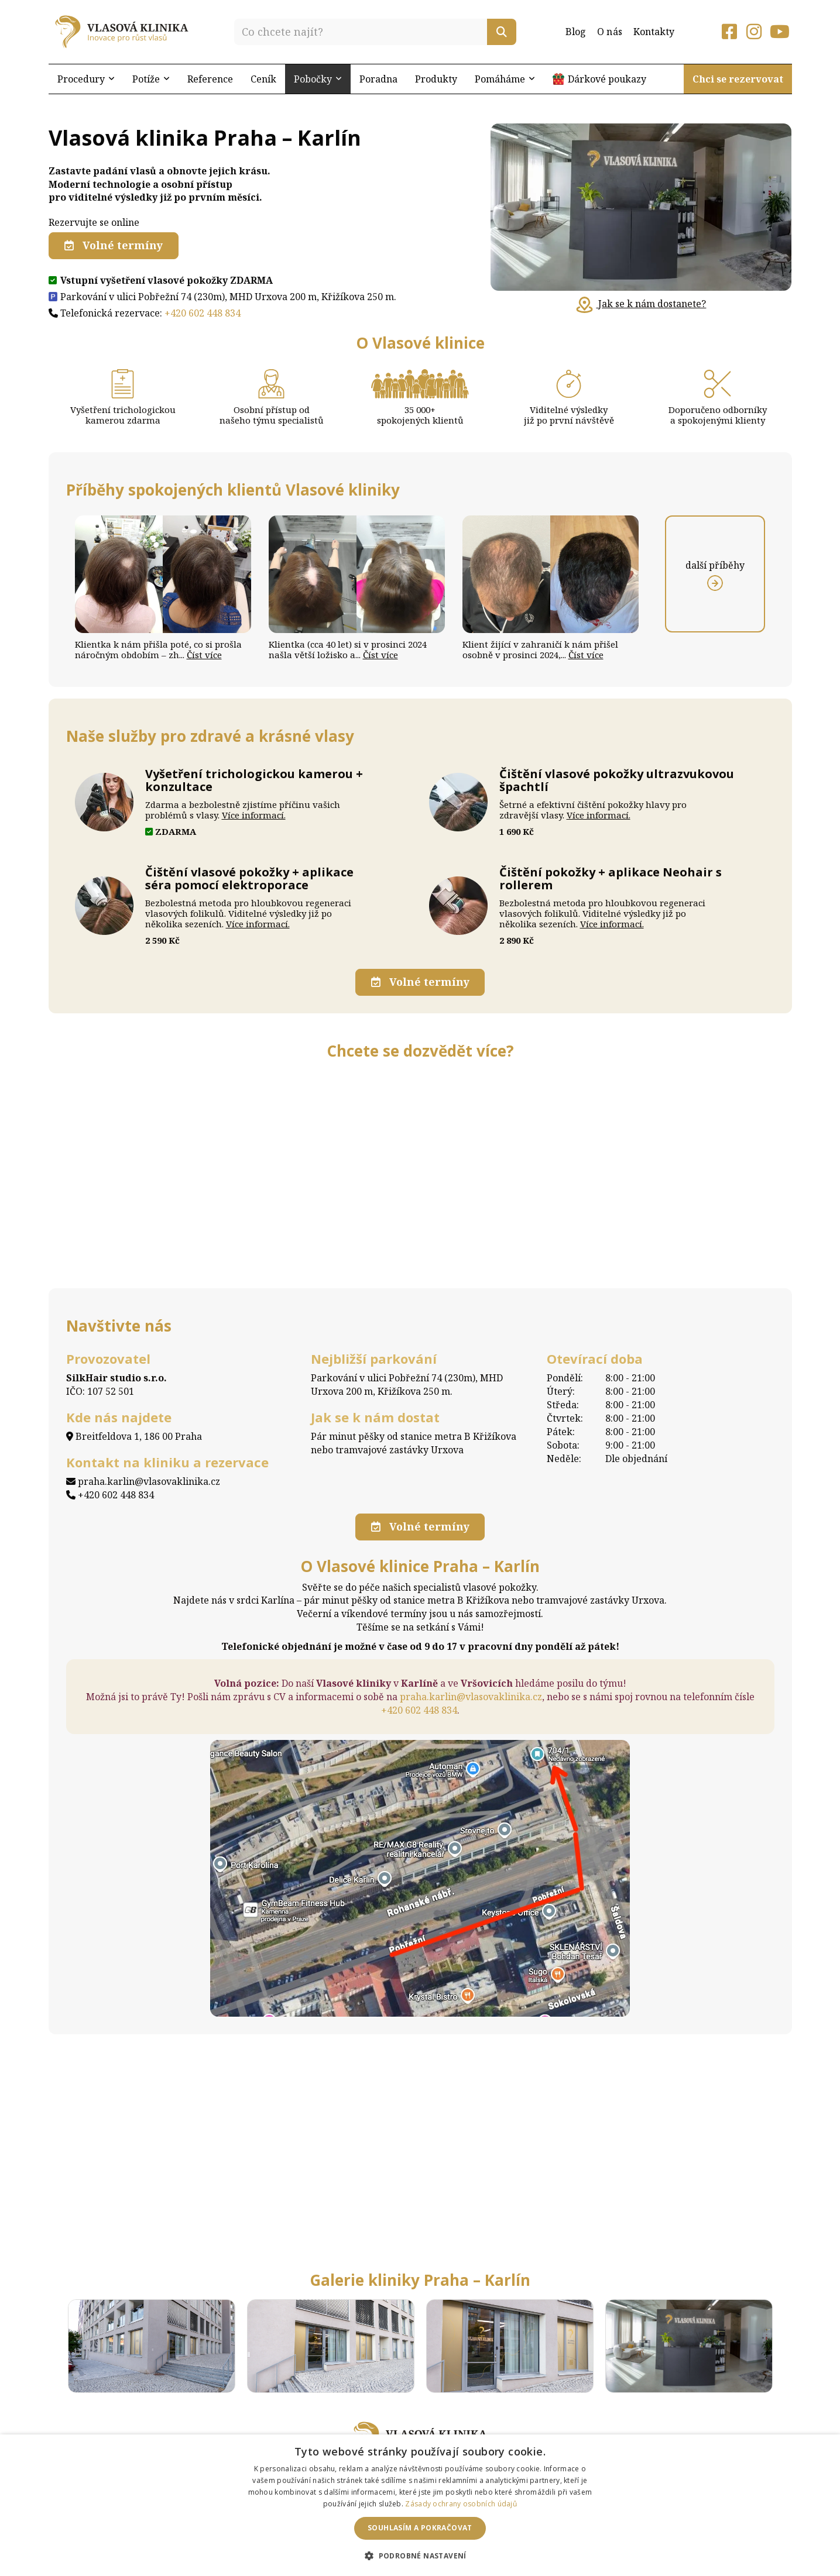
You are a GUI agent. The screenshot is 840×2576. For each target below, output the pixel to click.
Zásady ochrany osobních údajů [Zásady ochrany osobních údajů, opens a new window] (461, 2504)
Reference (210, 79)
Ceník (263, 79)
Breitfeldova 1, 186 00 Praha (134, 1436)
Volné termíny (113, 245)
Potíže (151, 79)
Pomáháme (505, 79)
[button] (420, 2555)
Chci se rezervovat (737, 79)
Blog (575, 31)
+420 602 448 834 (202, 312)
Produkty (436, 79)
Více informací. (254, 815)
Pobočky (318, 79)
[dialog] (420, 2505)
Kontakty (654, 31)
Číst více (204, 655)
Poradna (378, 79)
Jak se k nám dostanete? (641, 303)
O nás (609, 31)
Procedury (86, 79)
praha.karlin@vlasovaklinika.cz (143, 1481)
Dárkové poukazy (607, 79)
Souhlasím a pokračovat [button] (420, 2528)
